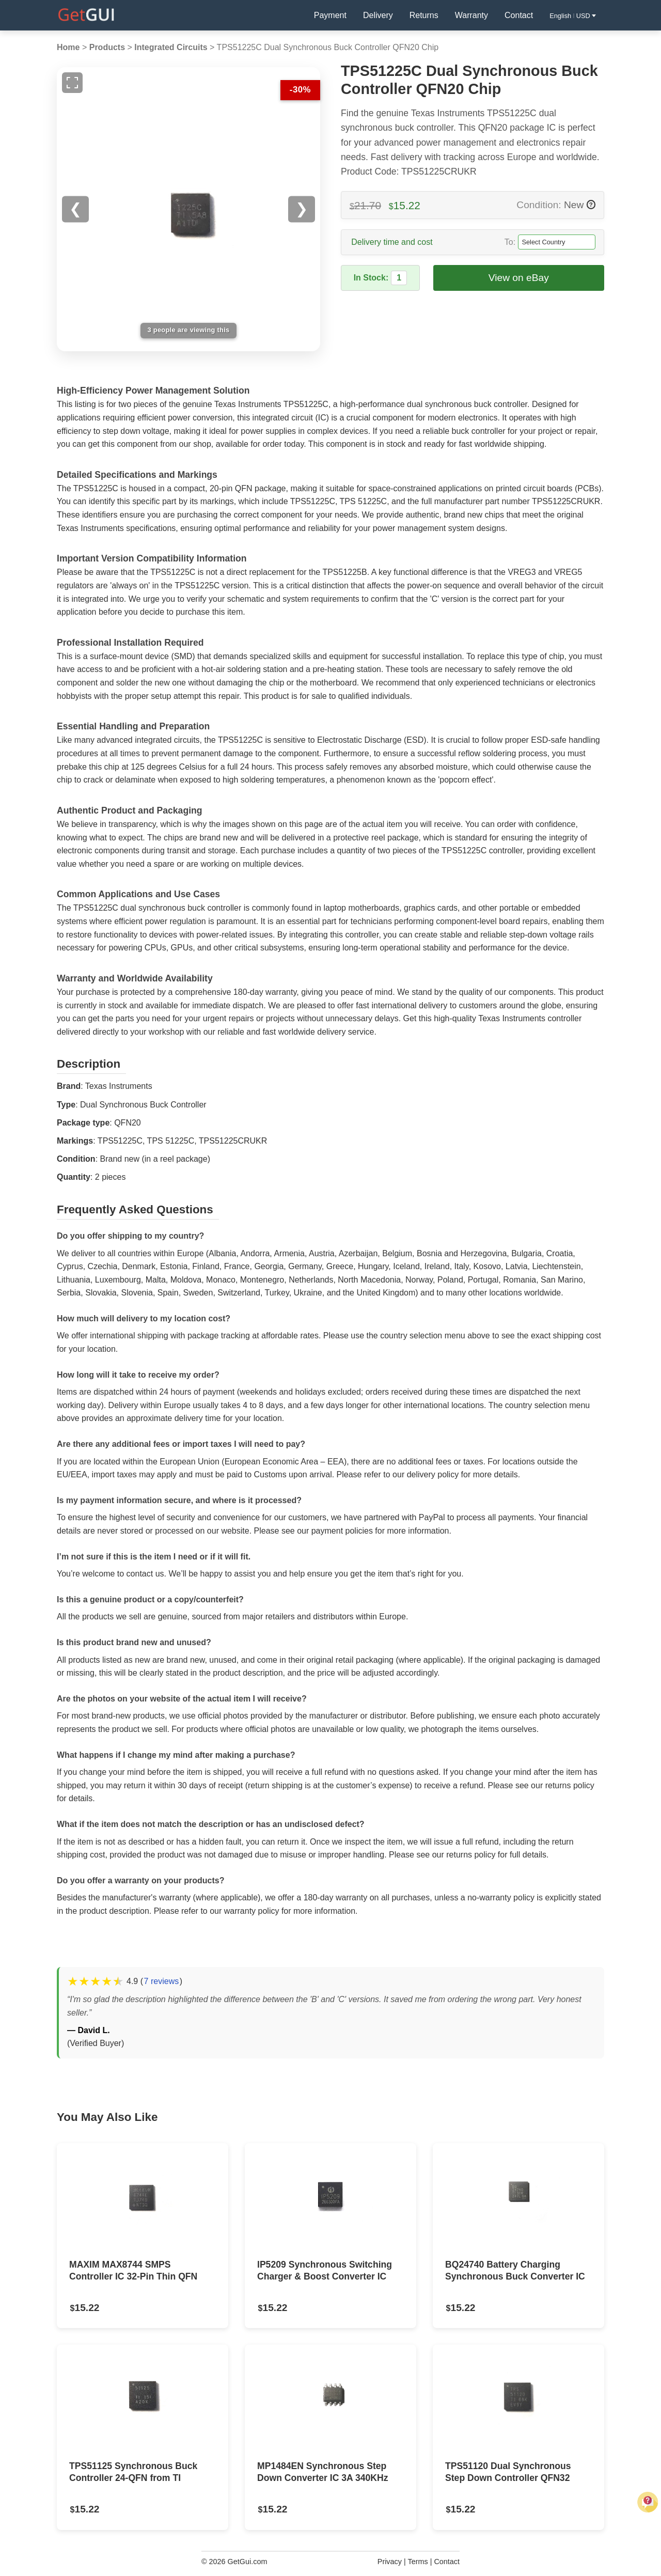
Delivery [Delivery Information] (378, 15)
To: (510, 242)
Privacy (389, 2561)
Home (68, 47)
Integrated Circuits (170, 47)
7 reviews (161, 1981)
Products (107, 47)
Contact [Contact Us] (519, 15)
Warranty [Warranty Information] (471, 15)
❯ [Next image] (301, 208)
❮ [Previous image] (75, 208)
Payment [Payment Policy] (330, 15)
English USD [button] (572, 16)
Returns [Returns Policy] (424, 15)
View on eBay (519, 277)
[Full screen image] (72, 82)
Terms (417, 2561)
